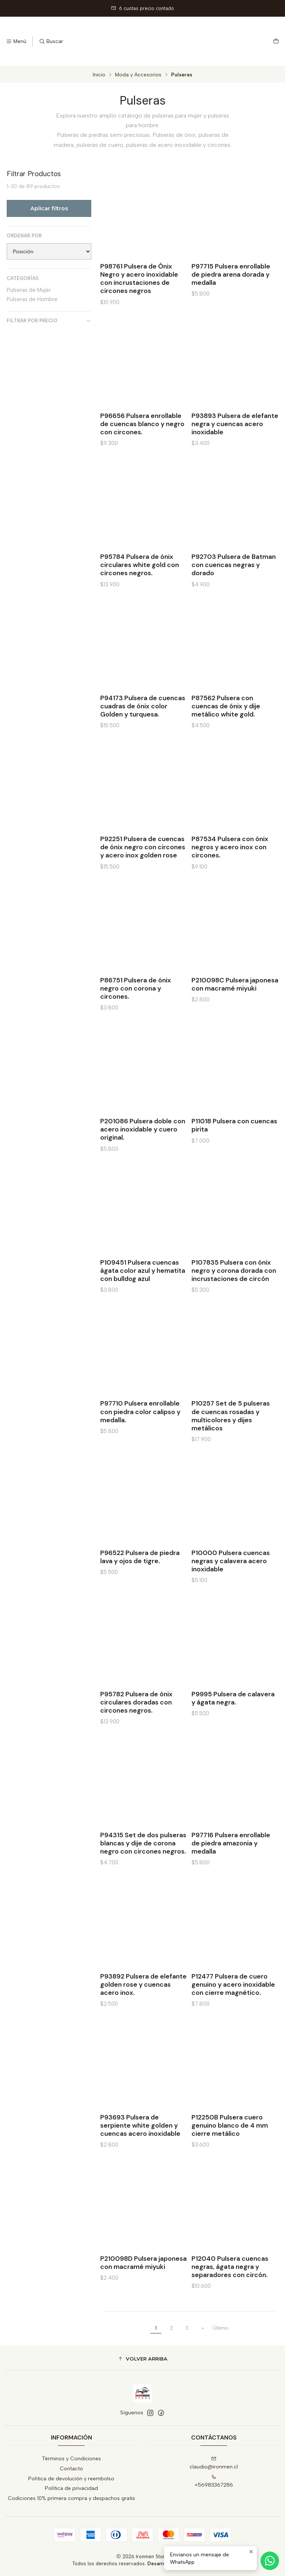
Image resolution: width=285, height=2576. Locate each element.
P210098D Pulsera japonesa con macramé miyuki (143, 2291)
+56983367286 (213, 2481)
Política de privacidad (71, 2488)
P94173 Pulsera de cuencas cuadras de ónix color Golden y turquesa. (142, 735)
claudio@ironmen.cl (214, 2463)
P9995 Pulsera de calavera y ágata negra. (233, 1727)
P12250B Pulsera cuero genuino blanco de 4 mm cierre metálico (229, 2154)
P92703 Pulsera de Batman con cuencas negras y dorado (233, 594)
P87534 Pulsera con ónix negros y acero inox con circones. (229, 876)
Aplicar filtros (49, 208)
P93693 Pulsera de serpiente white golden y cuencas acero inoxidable (140, 2154)
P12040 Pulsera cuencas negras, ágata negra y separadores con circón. (229, 2295)
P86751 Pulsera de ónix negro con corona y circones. (135, 1017)
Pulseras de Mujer (29, 290)
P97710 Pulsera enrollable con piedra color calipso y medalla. (140, 1440)
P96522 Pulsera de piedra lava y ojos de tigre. (140, 1586)
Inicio (99, 75)
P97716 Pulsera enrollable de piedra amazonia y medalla (230, 1872)
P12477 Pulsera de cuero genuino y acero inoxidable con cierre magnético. (233, 2013)
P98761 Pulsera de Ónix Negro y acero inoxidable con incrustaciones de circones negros (139, 278)
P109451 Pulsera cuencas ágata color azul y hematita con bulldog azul (142, 1299)
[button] (142, 2358)
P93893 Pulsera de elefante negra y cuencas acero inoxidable (234, 453)
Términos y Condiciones (71, 2458)
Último (221, 2328)
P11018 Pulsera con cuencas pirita (234, 1154)
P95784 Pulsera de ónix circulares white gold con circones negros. (139, 594)
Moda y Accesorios (138, 75)
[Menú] (16, 41)
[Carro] (276, 41)
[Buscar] (50, 41)
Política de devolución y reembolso (71, 2478)
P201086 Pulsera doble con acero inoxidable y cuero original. (142, 1158)
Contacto (71, 2468)
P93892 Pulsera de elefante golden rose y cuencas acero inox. (143, 2013)
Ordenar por (24, 235)
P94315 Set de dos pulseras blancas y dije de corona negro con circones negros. (143, 1872)
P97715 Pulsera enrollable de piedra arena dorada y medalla (230, 274)
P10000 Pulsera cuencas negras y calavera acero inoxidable (230, 1590)
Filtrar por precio (49, 321)
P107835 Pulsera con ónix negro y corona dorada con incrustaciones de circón (233, 1299)
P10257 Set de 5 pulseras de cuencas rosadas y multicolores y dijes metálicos (230, 1444)
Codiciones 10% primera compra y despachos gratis (71, 2498)
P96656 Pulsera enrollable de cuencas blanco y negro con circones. (142, 453)
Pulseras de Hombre (32, 299)
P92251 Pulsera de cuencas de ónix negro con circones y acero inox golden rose (142, 876)
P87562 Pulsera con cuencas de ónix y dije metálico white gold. (225, 735)
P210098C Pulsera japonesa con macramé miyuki (234, 1013)
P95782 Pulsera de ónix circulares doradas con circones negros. (136, 1731)
